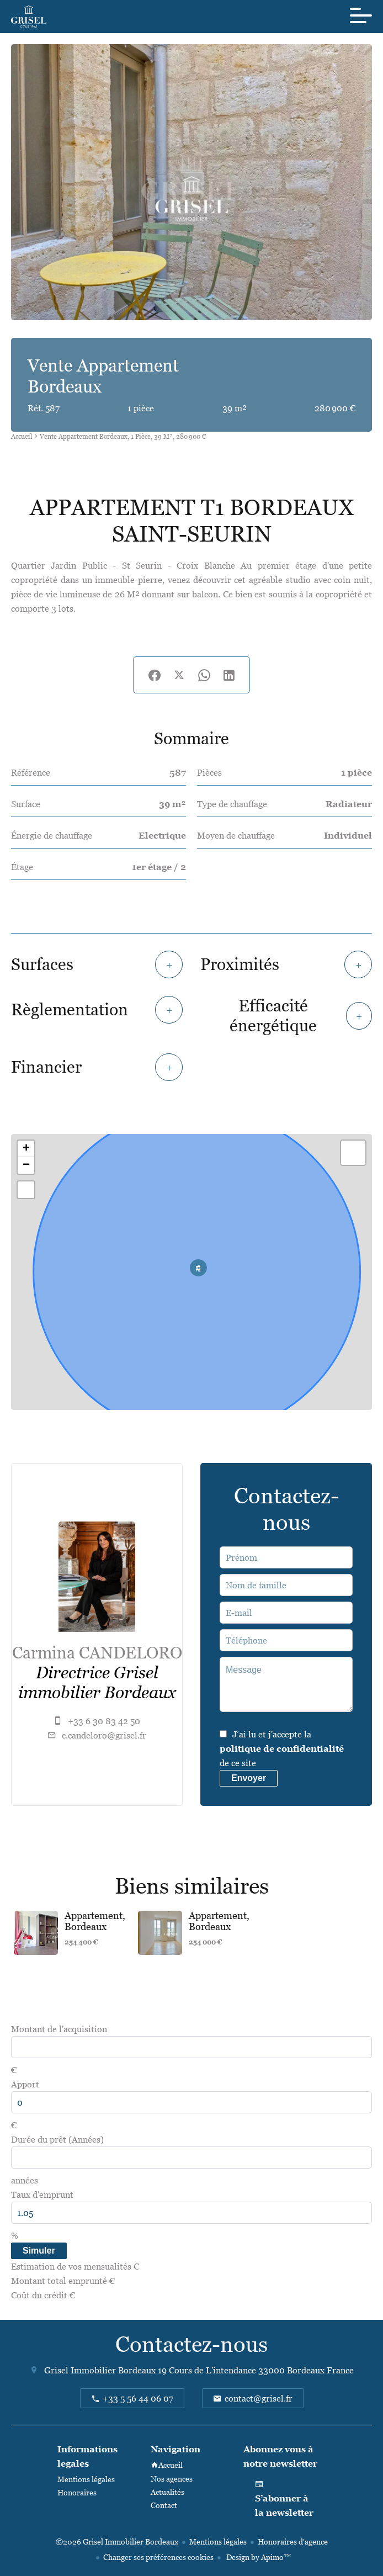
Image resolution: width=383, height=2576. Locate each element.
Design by (258, 2557)
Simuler (39, 2250)
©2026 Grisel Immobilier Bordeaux (117, 2541)
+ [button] (26, 1149)
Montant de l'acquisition (59, 2029)
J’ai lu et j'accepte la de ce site (282, 1748)
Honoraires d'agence (293, 2541)
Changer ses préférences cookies (158, 2557)
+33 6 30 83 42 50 (104, 1721)
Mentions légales (218, 2541)
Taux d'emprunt (42, 2194)
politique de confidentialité (282, 1748)
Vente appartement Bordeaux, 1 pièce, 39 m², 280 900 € (123, 436)
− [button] (26, 1165)
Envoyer (248, 1778)
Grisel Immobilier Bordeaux (100, 2370)
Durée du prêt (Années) (57, 2139)
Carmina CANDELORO (97, 1652)
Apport (25, 2084)
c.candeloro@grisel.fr (104, 1735)
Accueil (21, 436)
